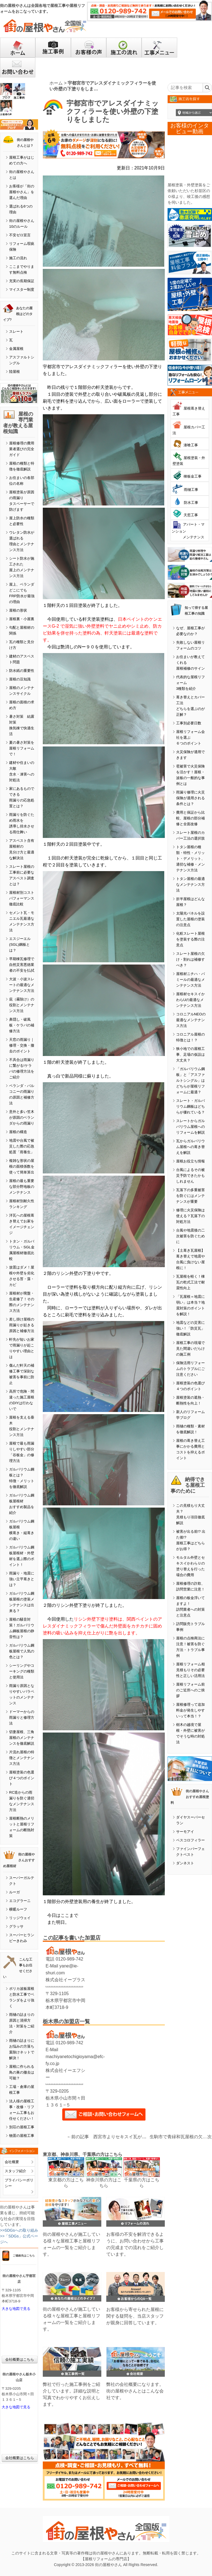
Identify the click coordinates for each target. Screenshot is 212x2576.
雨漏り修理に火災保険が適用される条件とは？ (190, 798)
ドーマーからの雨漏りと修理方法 (21, 1717)
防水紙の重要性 (21, 671)
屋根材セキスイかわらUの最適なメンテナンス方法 (190, 1000)
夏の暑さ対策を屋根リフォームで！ (21, 748)
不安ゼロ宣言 (20, 235)
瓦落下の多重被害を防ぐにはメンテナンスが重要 (190, 1196)
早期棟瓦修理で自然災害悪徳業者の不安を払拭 (21, 965)
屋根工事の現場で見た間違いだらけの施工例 (190, 1348)
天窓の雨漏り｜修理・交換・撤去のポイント (21, 1045)
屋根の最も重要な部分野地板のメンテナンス (21, 1186)
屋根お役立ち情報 (190, 1161)
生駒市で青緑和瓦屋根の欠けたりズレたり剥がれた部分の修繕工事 (178, 2136)
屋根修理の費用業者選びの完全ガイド (21, 449)
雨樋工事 (191, 490)
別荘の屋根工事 (21, 2127)
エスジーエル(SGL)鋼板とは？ (20, 944)
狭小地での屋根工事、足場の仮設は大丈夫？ (190, 1054)
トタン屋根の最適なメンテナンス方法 (190, 884)
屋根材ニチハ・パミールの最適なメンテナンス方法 (190, 979)
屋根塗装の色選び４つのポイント (21, 1778)
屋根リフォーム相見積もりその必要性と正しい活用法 (190, 1670)
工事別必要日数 (188, 723)
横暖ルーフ (18, 1909)
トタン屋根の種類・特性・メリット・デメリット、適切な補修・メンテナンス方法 (190, 858)
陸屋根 (14, 372)
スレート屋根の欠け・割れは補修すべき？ (190, 959)
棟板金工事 (193, 476)
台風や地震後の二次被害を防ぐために (190, 1236)
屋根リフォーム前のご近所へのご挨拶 (190, 1690)
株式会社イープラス (65, 1979)
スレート (16, 331)
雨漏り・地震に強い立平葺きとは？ (21, 1579)
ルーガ (14, 1892)
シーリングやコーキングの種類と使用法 (21, 1671)
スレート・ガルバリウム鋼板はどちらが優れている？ (190, 1106)
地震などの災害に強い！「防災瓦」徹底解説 (190, 1328)
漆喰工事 (191, 445)
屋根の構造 (18, 1132)
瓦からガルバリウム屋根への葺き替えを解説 (190, 1147)
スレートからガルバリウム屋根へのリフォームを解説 (190, 1126)
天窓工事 (191, 515)
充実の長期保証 (21, 281)
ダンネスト (185, 1863)
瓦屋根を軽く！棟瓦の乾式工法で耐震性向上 (190, 1282)
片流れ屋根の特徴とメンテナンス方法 (21, 1758)
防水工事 (191, 502)
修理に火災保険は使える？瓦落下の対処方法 (190, 1216)
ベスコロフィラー (190, 1840)
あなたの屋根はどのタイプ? (18, 314)
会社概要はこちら (19, 2359)
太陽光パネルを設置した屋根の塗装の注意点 (190, 919)
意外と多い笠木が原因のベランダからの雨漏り (21, 1117)
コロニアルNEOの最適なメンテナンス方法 (191, 1020)
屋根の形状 (18, 610)
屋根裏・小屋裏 (21, 619)
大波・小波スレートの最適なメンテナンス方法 (21, 985)
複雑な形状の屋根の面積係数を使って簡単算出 (21, 1166)
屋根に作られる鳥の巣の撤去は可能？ (21, 2072)
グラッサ (16, 1926)
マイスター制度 (21, 289)
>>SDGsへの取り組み (19, 2230)
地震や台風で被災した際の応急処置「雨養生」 (21, 1146)
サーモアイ (185, 1832)
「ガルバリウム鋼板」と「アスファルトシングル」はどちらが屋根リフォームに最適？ (190, 1080)
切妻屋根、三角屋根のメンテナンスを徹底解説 (21, 1738)
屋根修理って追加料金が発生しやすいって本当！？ (190, 1710)
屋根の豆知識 (20, 679)
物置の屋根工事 (21, 2136)
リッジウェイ (20, 1918)
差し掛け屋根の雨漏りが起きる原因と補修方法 (21, 1325)
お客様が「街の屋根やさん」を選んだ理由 (21, 192)
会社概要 (12, 2162)
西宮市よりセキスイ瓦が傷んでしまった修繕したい (144, 2136)
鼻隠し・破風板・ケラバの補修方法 (21, 1025)
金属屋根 (16, 349)
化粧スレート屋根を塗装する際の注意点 (190, 939)
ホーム (56, 83)
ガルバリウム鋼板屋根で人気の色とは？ (21, 1651)
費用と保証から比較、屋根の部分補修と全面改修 (190, 818)
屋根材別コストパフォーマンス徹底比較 (21, 898)
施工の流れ (18, 258)
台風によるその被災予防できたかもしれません (190, 1175)
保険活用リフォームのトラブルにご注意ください (190, 1369)
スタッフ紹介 (15, 2171)
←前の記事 (78, 2136)
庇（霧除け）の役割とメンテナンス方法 (21, 1005)
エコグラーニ (20, 1901)
